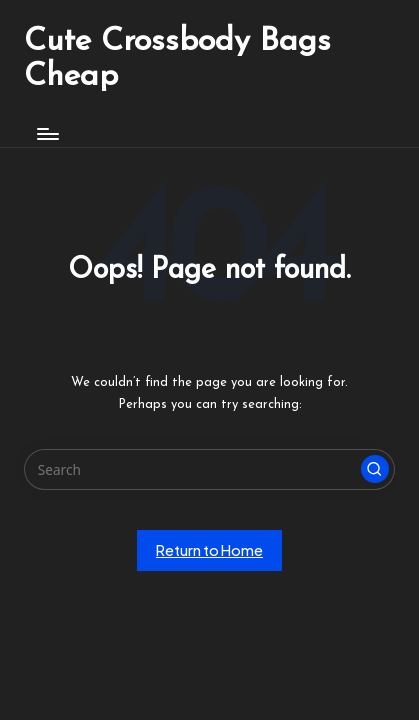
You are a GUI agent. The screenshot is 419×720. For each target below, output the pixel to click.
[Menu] (47, 133)
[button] (375, 469)
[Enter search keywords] (209, 470)
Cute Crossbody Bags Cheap (177, 59)
